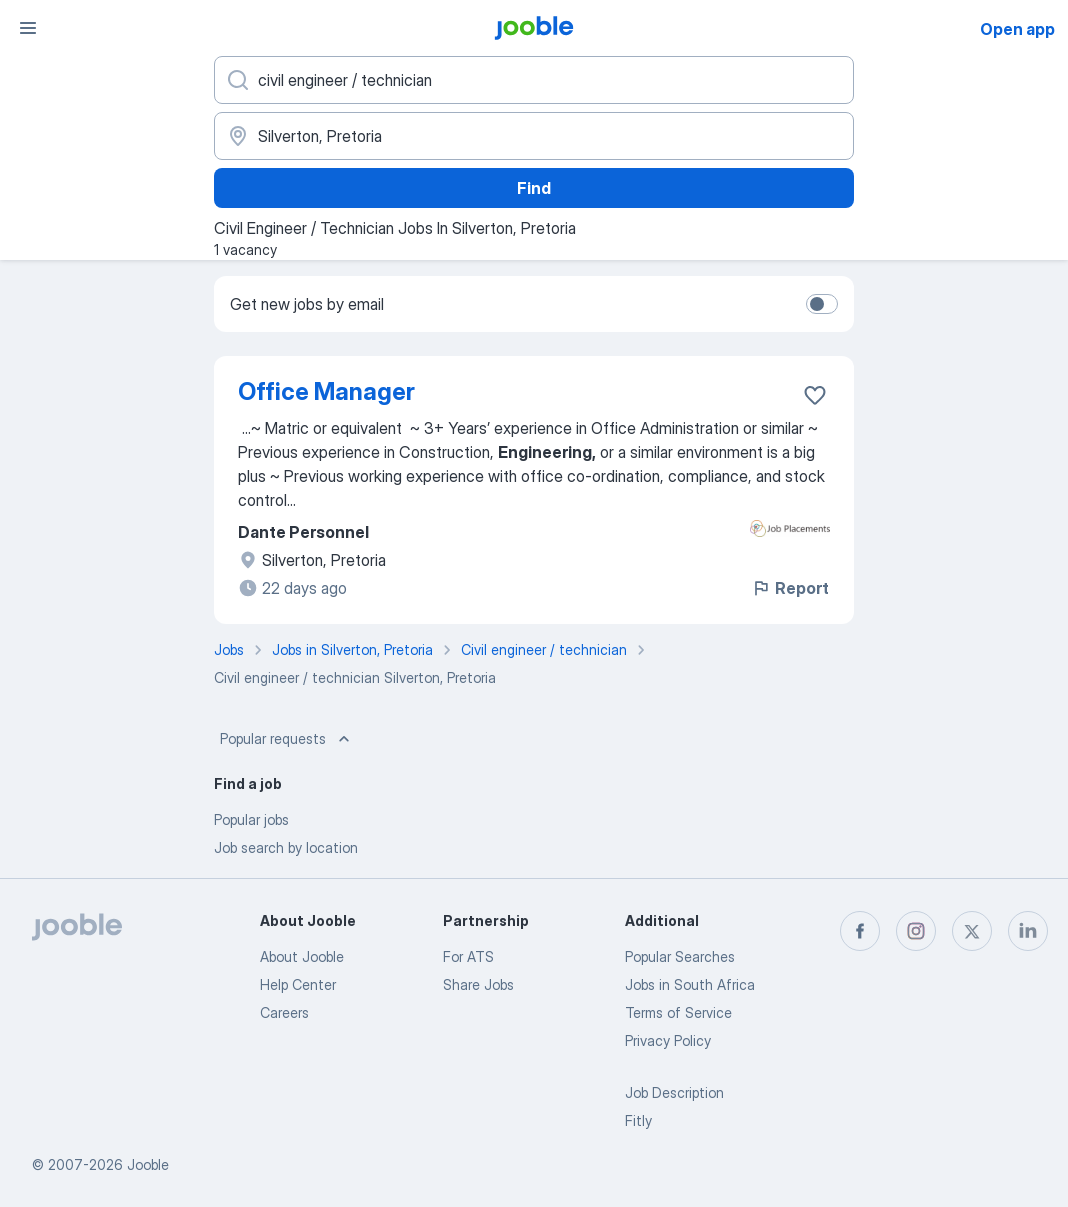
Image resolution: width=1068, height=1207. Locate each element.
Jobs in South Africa (690, 984)
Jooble (148, 1164)
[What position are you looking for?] (534, 80)
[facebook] (860, 931)
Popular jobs (251, 819)
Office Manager (326, 391)
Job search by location (286, 847)
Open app (1017, 29)
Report (790, 588)
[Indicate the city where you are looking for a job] (534, 136)
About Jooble (302, 956)
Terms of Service (678, 1012)
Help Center (298, 984)
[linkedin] (1028, 931)
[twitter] (972, 931)
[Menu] (28, 28)
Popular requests (287, 739)
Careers (284, 1012)
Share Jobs (478, 984)
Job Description (674, 1092)
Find (534, 188)
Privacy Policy (668, 1040)
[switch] (822, 304)
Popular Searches (680, 956)
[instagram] (916, 931)
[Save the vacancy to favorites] (815, 395)
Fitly (638, 1120)
